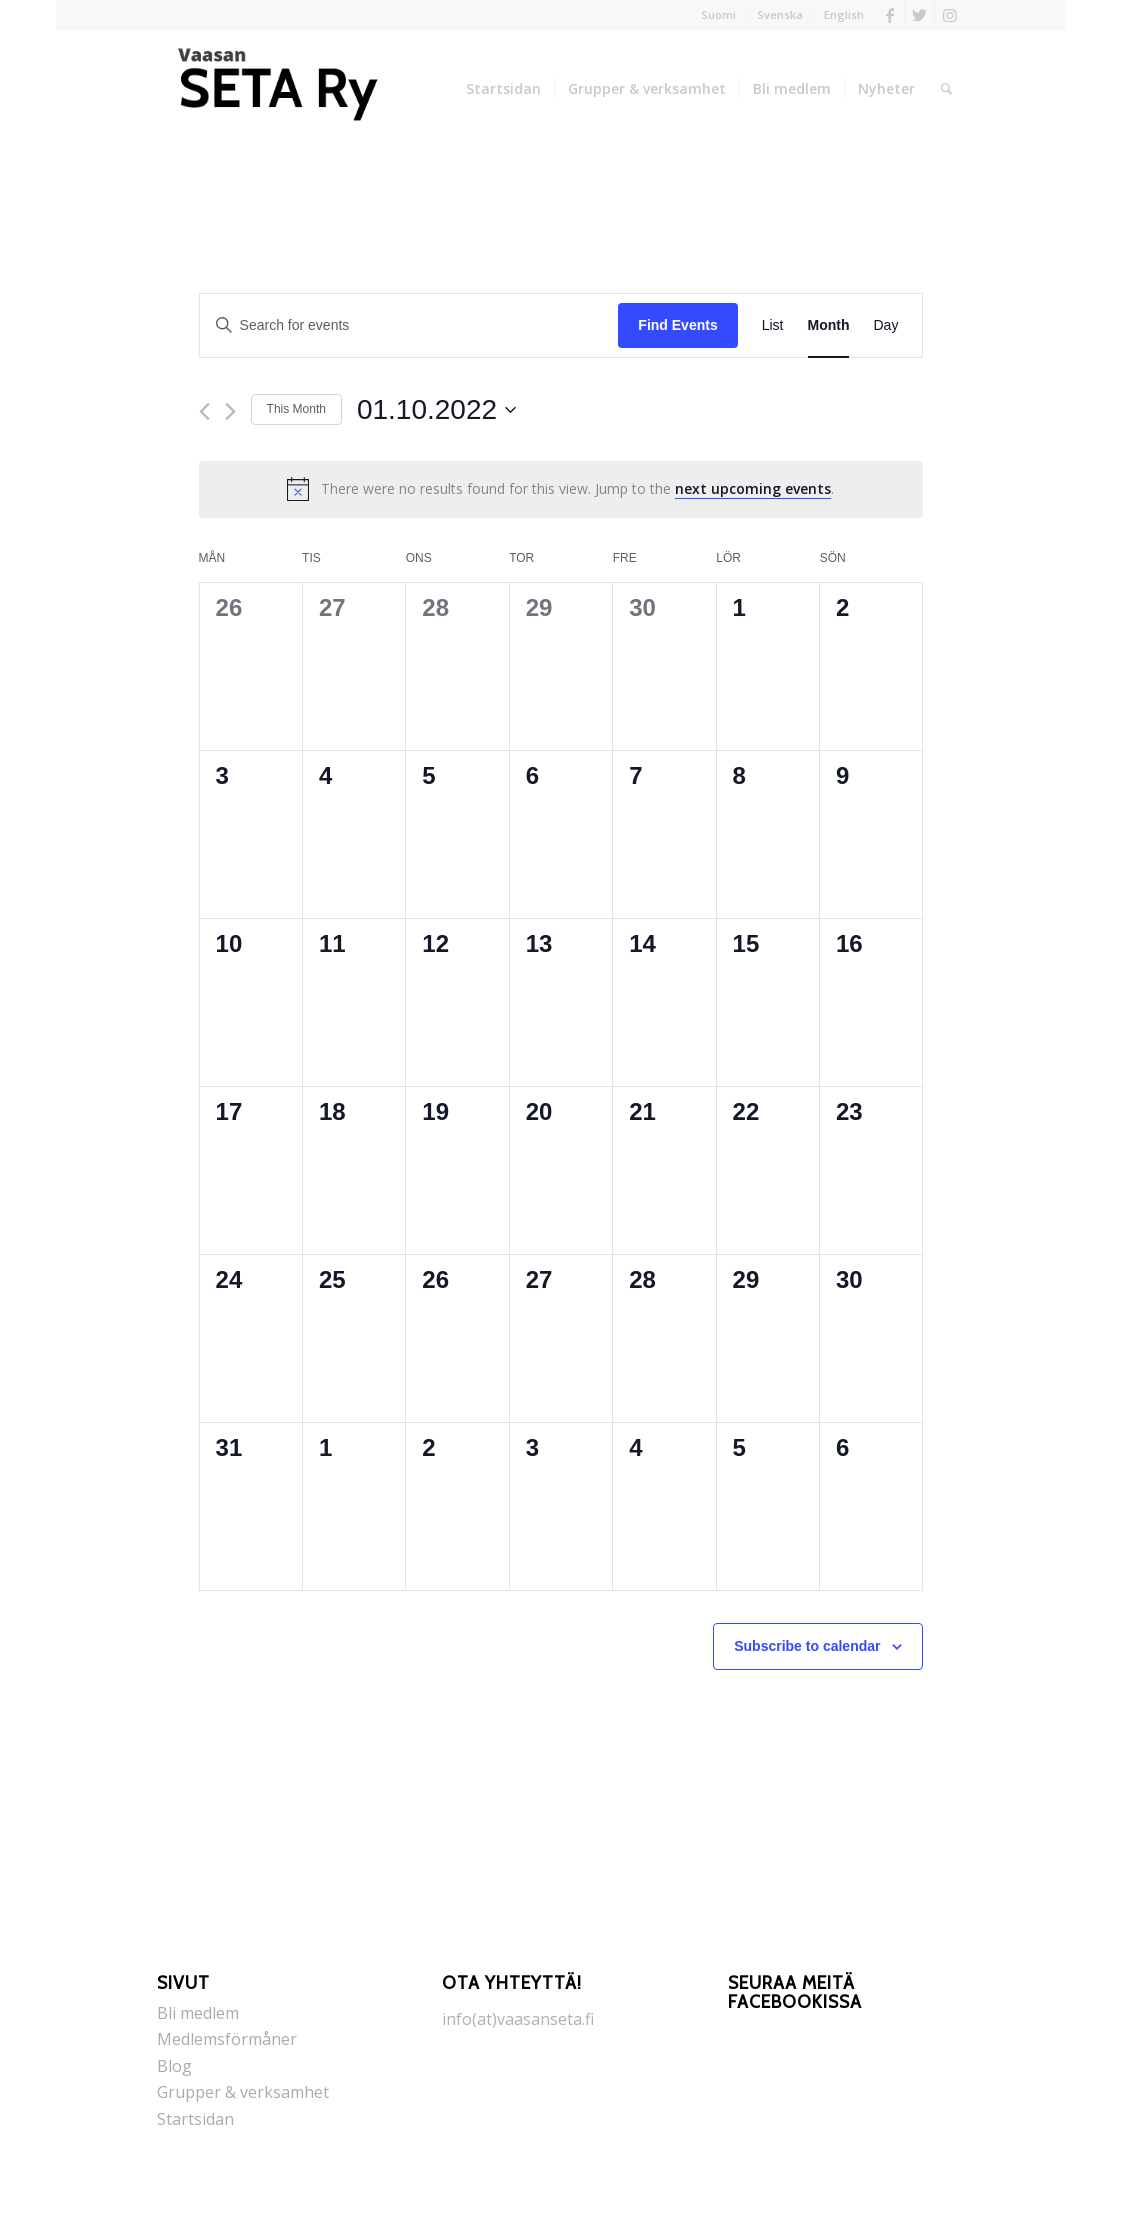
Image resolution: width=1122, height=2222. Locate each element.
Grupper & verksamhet (243, 2092)
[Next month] (230, 411)
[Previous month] (204, 411)
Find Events (677, 325)
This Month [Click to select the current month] (296, 409)
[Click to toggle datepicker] (436, 410)
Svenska (780, 14)
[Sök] (946, 89)
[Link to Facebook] (889, 15)
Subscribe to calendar (807, 1646)
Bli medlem (198, 2013)
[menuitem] (719, 15)
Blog (174, 2066)
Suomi (718, 14)
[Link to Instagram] (950, 15)
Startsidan (195, 2119)
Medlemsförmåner (227, 2039)
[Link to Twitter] (919, 15)
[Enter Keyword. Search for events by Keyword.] (409, 325)
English (844, 14)
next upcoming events (753, 488)
